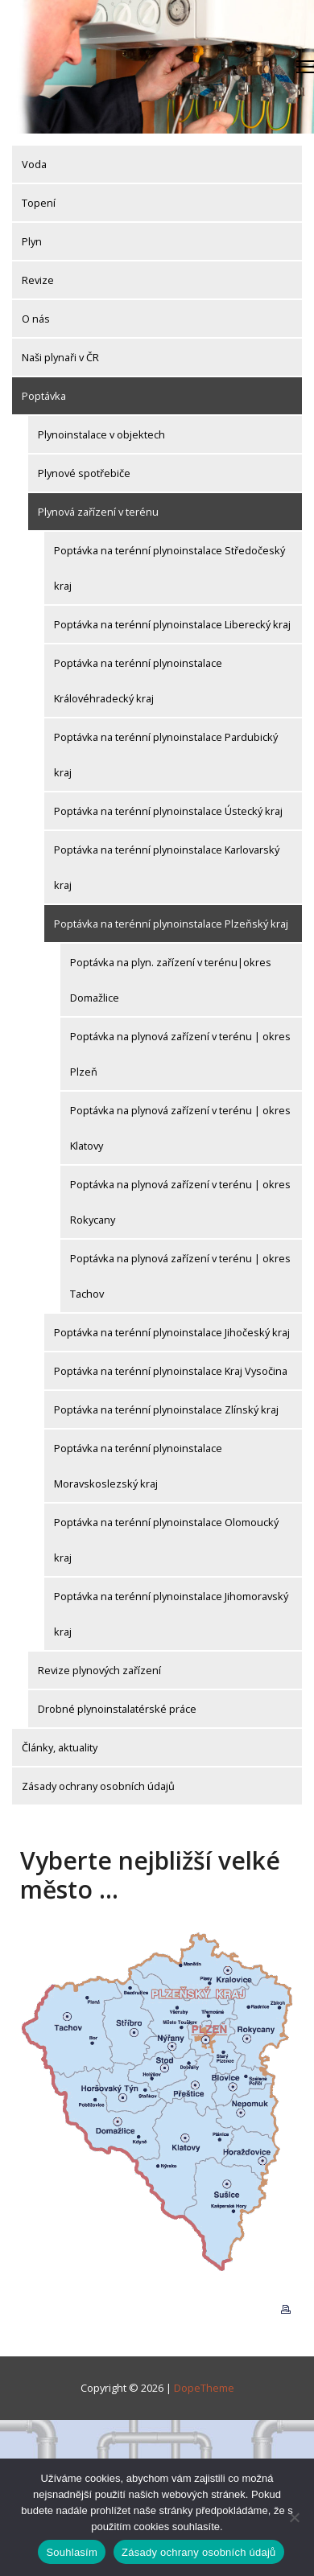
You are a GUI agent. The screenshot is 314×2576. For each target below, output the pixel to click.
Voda (34, 164)
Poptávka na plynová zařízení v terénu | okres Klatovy (180, 1128)
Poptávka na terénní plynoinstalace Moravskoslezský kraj (138, 1466)
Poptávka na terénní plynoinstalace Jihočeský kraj (172, 1332)
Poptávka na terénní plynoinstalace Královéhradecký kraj (138, 681)
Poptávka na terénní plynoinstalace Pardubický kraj (166, 755)
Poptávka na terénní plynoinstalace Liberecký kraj (172, 624)
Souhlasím (71, 2552)
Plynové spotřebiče (84, 473)
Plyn (32, 241)
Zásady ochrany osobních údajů (98, 1786)
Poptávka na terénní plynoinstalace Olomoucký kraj (166, 1540)
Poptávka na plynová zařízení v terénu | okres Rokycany (180, 1202)
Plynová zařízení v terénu (98, 511)
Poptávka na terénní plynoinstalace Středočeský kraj (169, 568)
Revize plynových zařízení (99, 1670)
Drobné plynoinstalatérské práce (117, 1709)
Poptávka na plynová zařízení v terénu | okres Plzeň (180, 1054)
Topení (39, 202)
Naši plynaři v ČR (60, 357)
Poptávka (44, 396)
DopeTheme (204, 2388)
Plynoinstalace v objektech (101, 434)
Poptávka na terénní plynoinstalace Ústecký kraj (168, 811)
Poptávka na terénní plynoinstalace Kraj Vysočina (170, 1371)
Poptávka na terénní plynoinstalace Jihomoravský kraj (171, 1614)
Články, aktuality (59, 1747)
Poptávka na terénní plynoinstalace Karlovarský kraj (166, 867)
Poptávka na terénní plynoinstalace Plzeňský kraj (171, 923)
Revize (38, 280)
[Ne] (294, 2517)
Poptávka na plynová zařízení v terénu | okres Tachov (180, 1276)
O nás (36, 318)
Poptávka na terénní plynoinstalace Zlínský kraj (166, 1409)
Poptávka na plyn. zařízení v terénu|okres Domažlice (170, 980)
